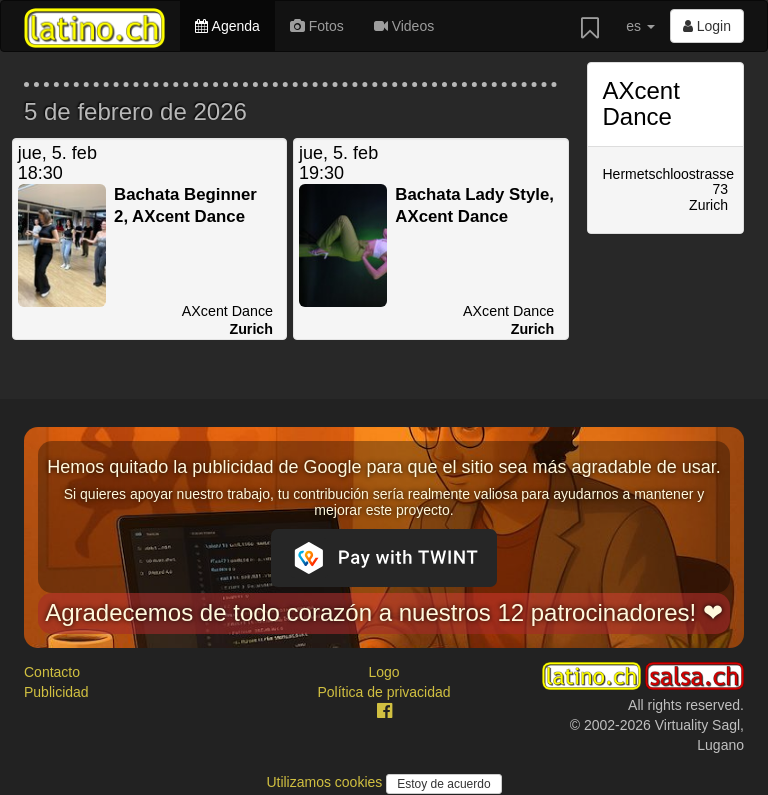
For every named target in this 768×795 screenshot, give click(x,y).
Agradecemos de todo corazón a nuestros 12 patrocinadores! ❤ (384, 612)
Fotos (317, 26)
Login (707, 26)
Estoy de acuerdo (443, 784)
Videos (404, 26)
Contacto (52, 672)
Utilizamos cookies (326, 782)
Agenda (227, 26)
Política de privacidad (383, 692)
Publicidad (56, 692)
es (640, 26)
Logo (383, 672)
